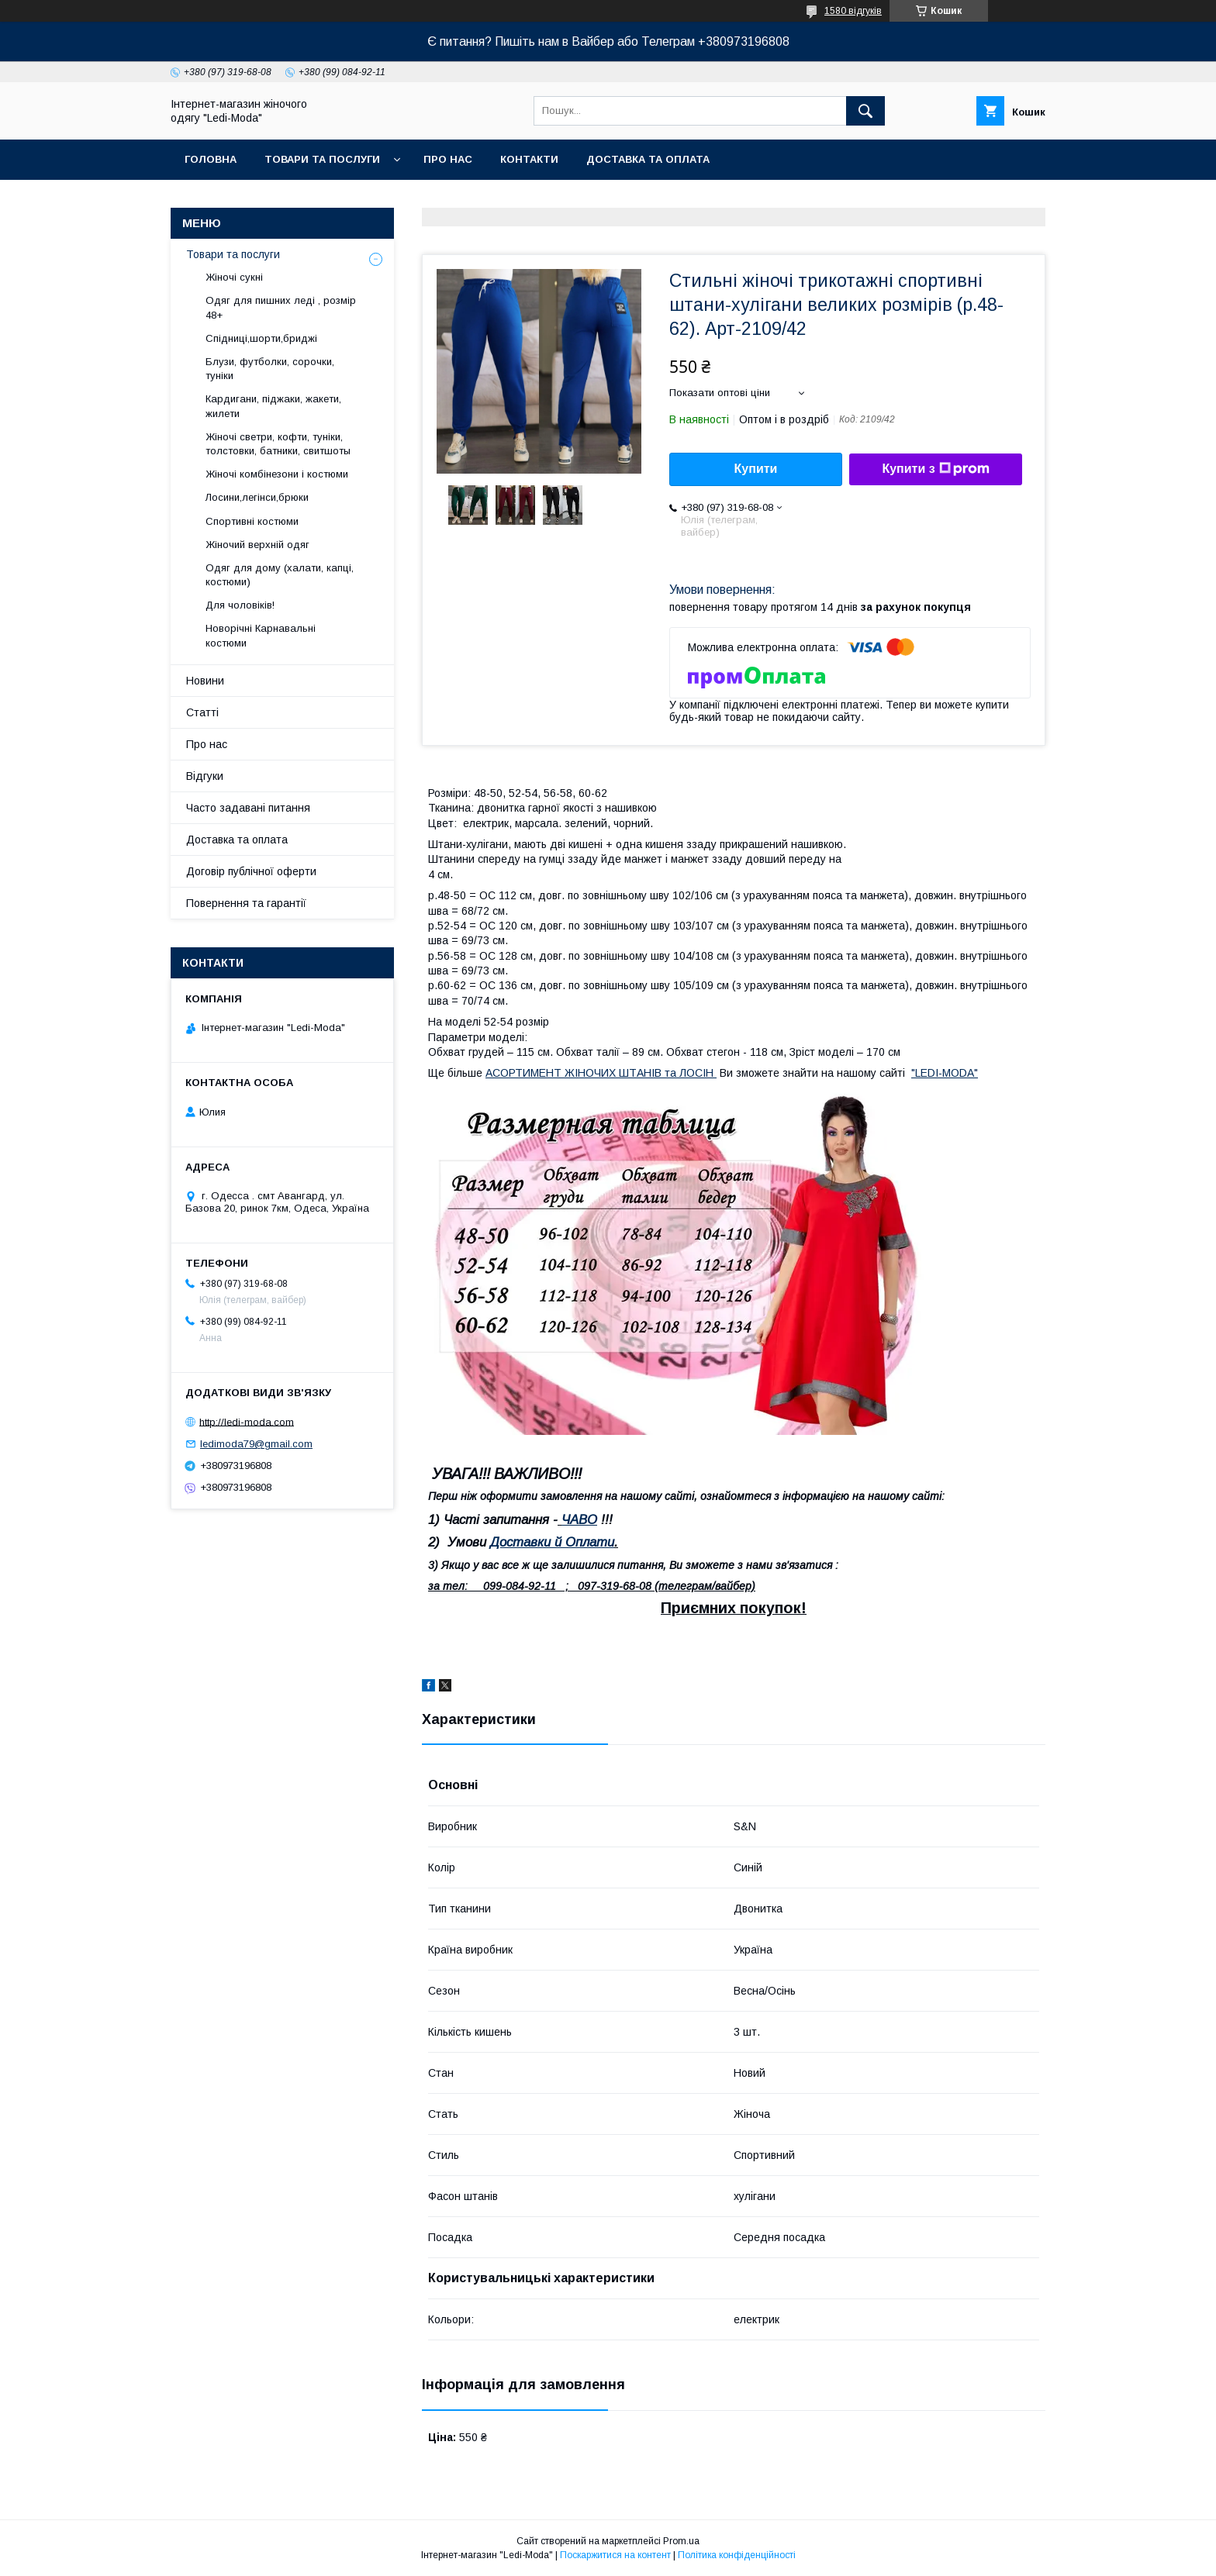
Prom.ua (681, 2541)
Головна (211, 159)
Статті (202, 712)
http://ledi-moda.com (246, 1421)
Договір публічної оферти (251, 871)
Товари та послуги (322, 159)
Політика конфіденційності (737, 2555)
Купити (756, 468)
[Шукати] (865, 111)
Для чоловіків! (240, 605)
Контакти (529, 159)
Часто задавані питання (248, 808)
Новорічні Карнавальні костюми (261, 635)
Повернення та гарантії (246, 903)
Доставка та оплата (648, 159)
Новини (205, 680)
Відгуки (204, 776)
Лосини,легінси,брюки (257, 497)
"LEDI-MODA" (944, 1073)
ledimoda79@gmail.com (256, 1444)
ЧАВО (579, 1519)
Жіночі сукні (234, 277)
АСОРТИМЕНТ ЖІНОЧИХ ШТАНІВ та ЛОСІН (601, 1073)
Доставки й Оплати (552, 1542)
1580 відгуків (853, 10)
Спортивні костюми (252, 521)
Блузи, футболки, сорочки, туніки (270, 368)
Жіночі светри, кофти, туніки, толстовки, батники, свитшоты (278, 444)
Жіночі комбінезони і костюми (277, 474)
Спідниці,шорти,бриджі (261, 338)
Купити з (935, 469)
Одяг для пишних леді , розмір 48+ (281, 307)
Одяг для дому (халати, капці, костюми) (280, 575)
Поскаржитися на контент (615, 2555)
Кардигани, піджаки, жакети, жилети (273, 406)
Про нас (447, 159)
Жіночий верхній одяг (257, 544)
